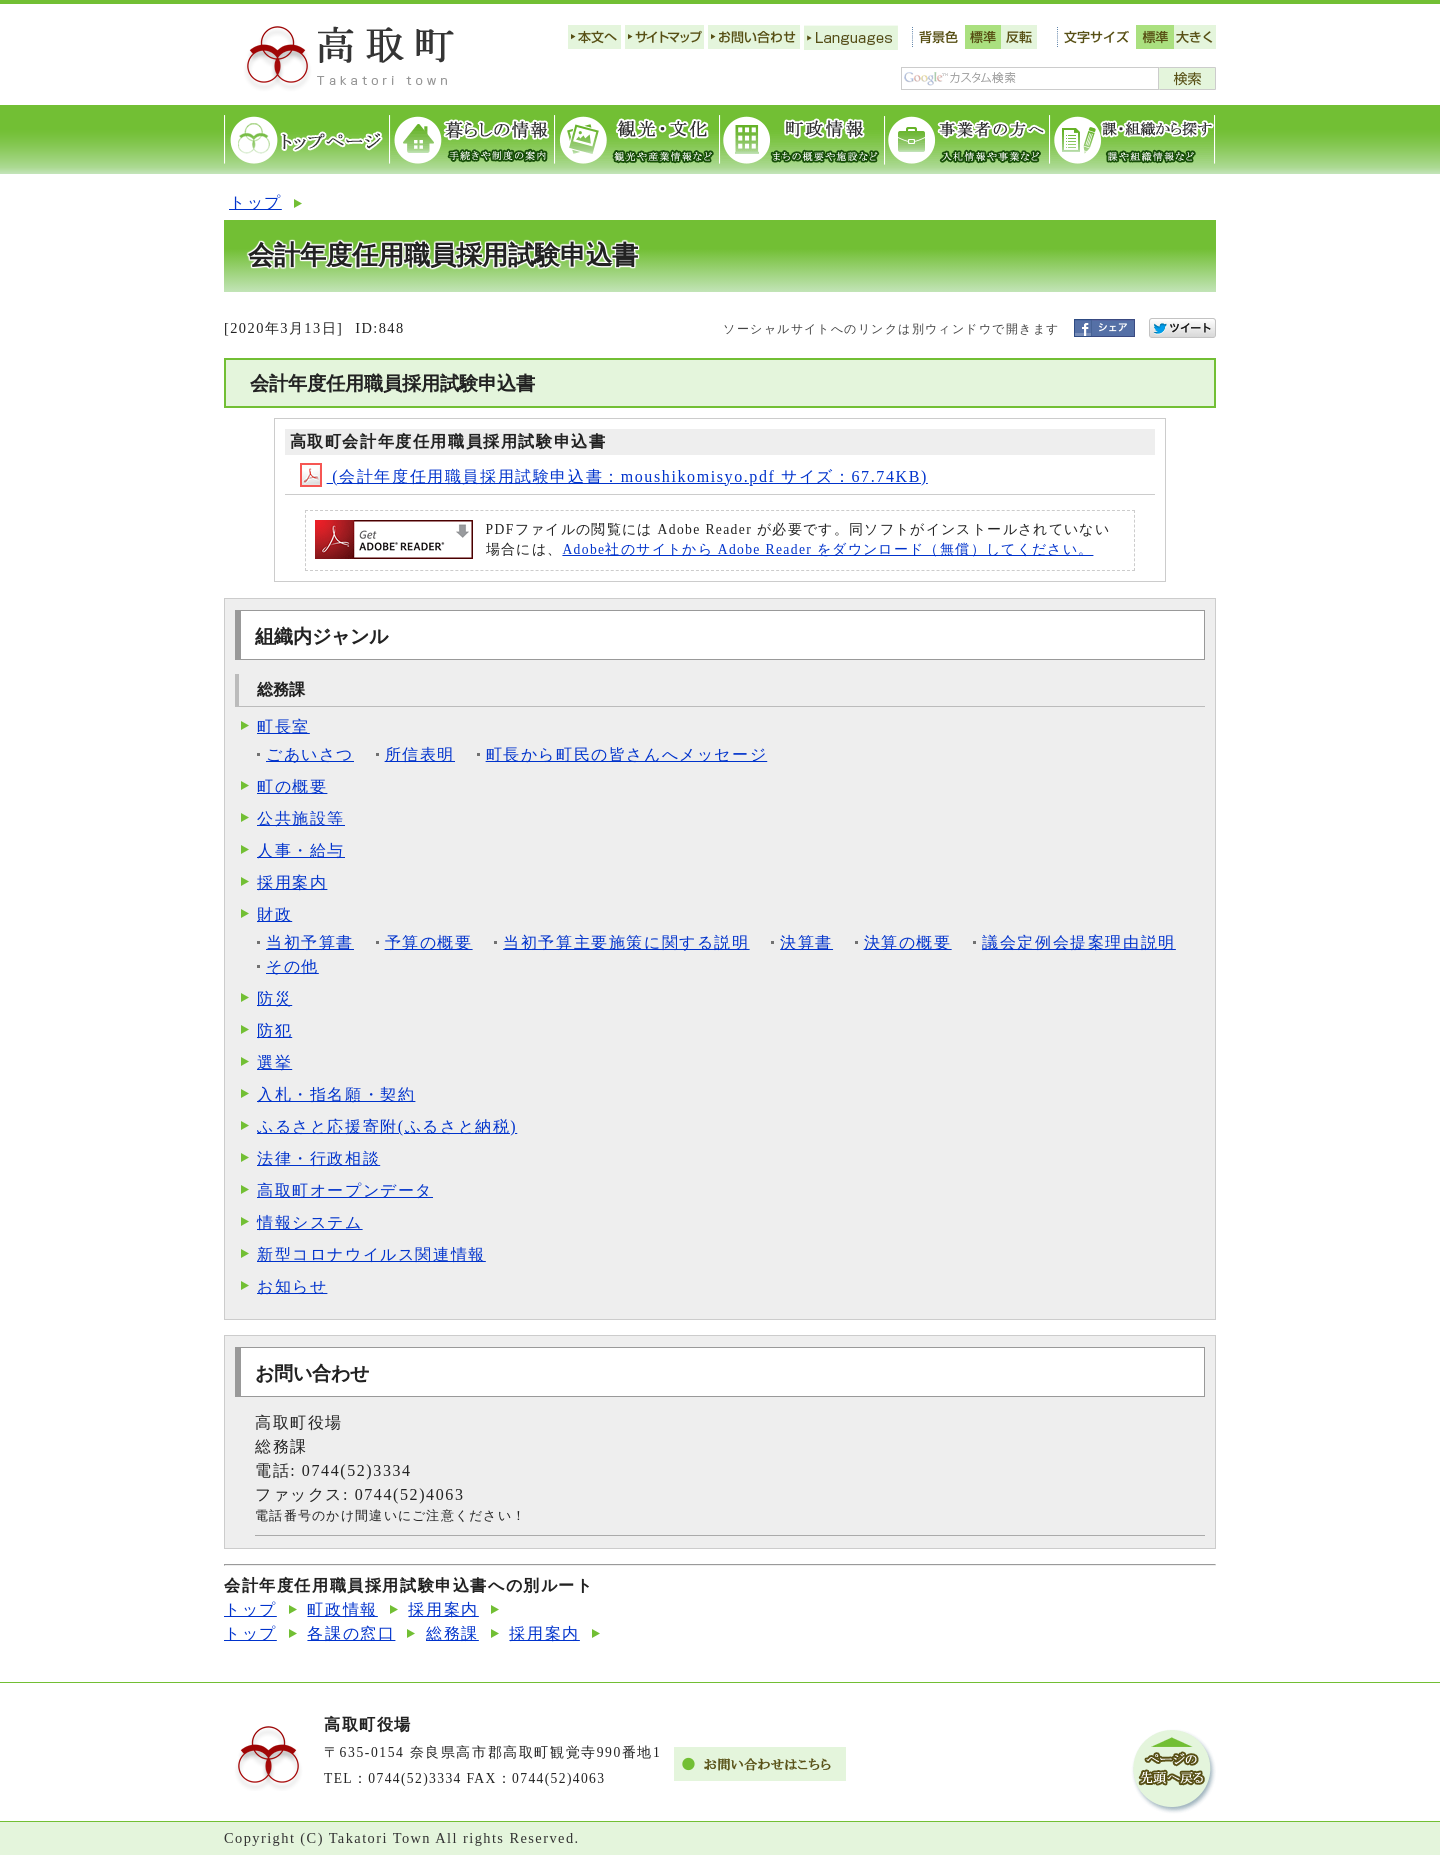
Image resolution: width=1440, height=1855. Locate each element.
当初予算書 (310, 942)
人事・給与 (301, 850)
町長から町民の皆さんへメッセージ (627, 754)
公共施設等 (301, 818)
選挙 (274, 1062)
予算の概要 (429, 942)
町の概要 (292, 786)
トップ (255, 202)
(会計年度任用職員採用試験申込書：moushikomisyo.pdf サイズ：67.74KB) (614, 476)
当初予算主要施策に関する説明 (626, 942)
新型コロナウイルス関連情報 (371, 1254)
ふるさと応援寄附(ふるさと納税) (387, 1126)
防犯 (274, 1030)
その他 (292, 966)
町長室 (283, 726)
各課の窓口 (351, 1633)
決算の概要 (908, 942)
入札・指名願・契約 (336, 1094)
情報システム (310, 1222)
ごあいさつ (310, 754)
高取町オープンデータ (345, 1190)
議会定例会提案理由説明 (1079, 942)
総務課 (452, 1633)
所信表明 (420, 754)
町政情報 (342, 1609)
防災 (274, 998)
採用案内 (292, 882)
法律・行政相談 (318, 1158)
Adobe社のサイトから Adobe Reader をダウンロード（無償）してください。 (827, 549)
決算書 (806, 942)
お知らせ (292, 1286)
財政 (274, 914)
